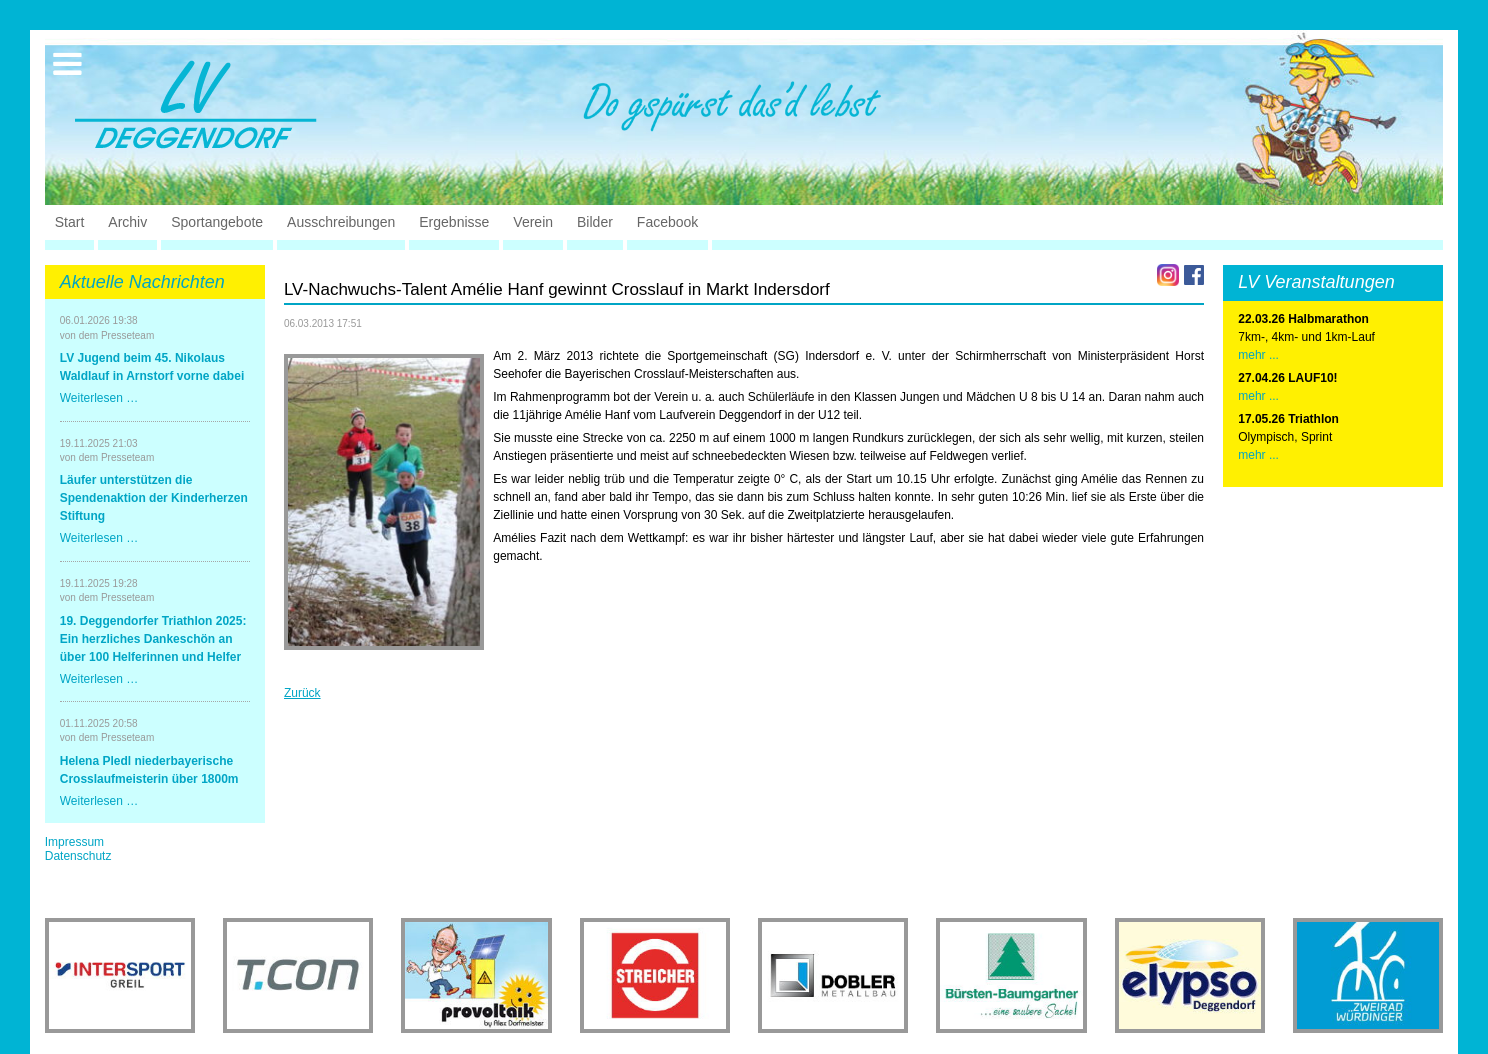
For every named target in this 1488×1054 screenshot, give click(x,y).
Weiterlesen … (99, 398)
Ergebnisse (454, 222)
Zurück (302, 693)
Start (70, 222)
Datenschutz (78, 856)
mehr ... (1258, 355)
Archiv (127, 222)
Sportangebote (217, 222)
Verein (533, 222)
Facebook (667, 222)
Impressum (74, 842)
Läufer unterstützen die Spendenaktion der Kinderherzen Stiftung (154, 498)
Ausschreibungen (341, 222)
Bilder (595, 222)
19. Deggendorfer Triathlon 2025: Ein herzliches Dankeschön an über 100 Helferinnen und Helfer (153, 639)
